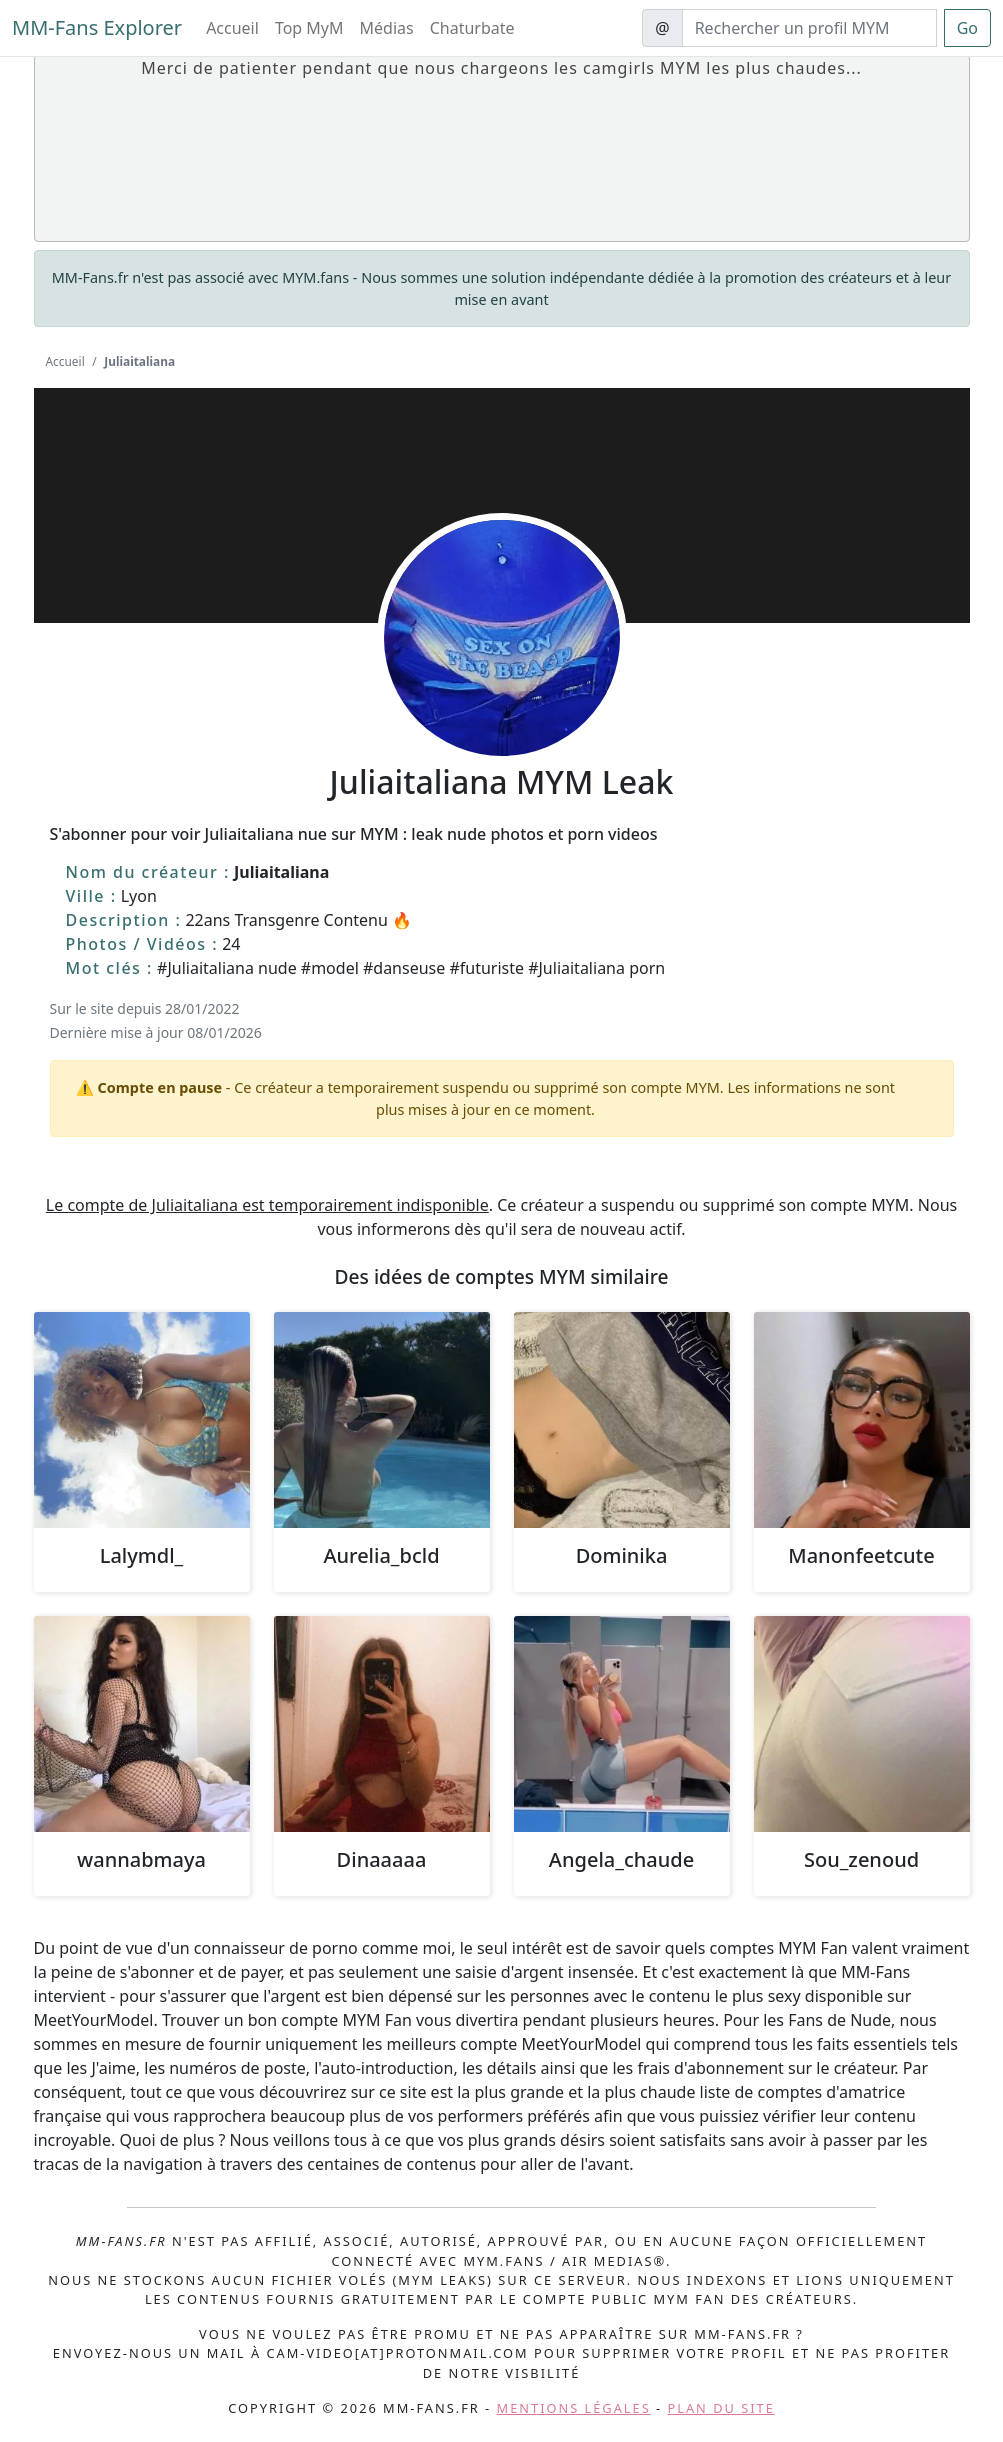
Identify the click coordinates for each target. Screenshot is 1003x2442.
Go (967, 28)
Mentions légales (574, 2408)
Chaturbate (472, 28)
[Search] (809, 28)
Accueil (232, 28)
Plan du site (721, 2408)
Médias (387, 28)
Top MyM (309, 28)
